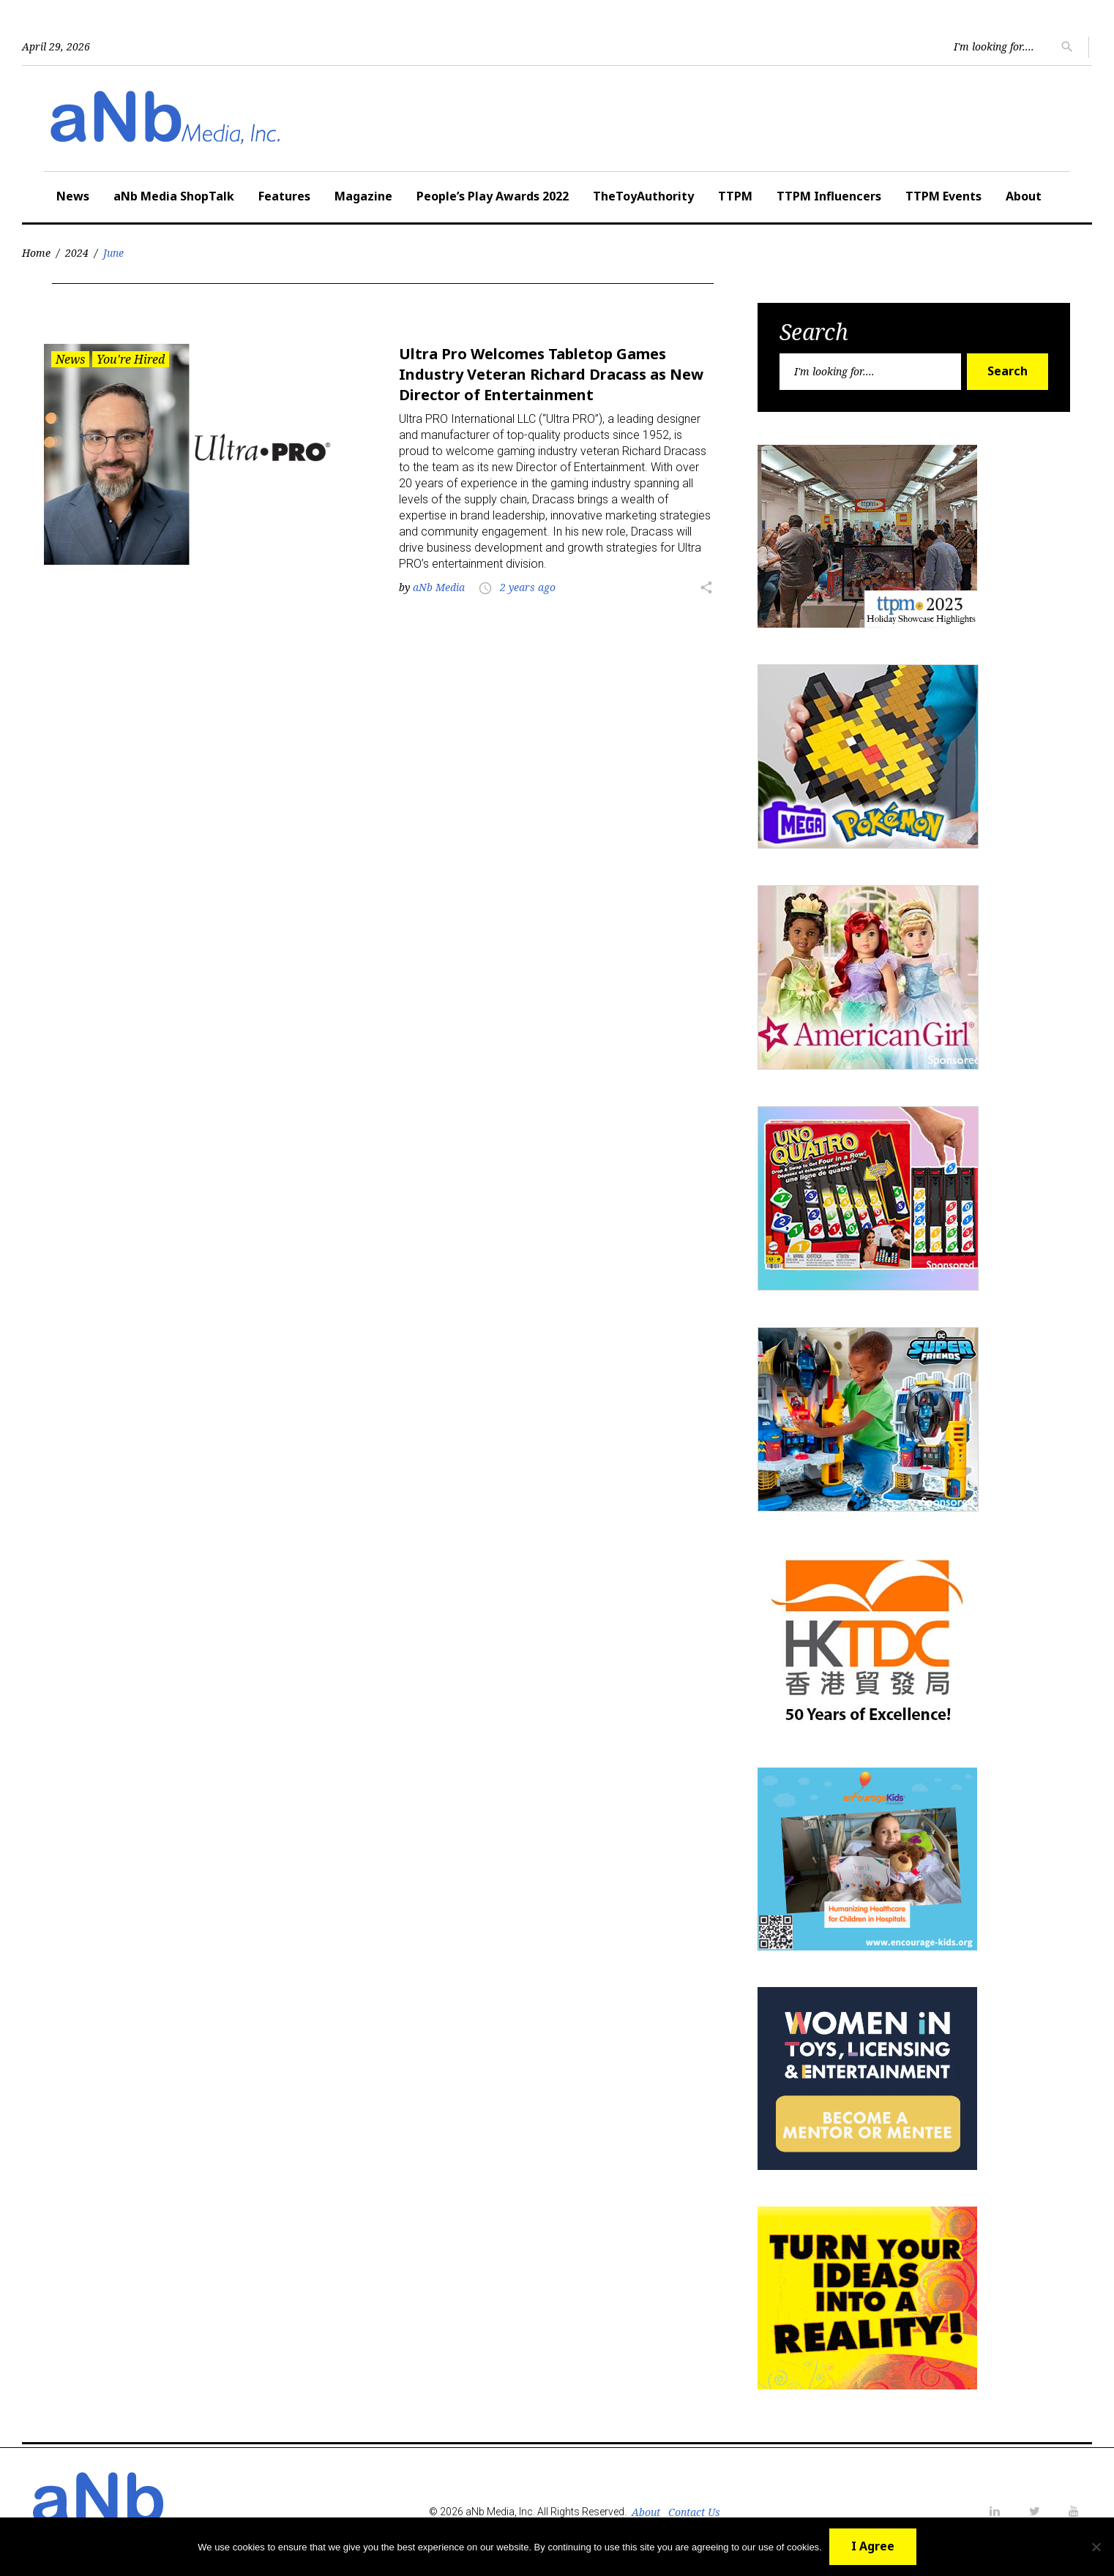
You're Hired (131, 359)
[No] (1095, 2546)
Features (284, 196)
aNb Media (439, 587)
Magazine (363, 196)
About (1024, 196)
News (72, 196)
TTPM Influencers (829, 196)
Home (36, 253)
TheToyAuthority (643, 196)
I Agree (872, 2546)
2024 (77, 253)
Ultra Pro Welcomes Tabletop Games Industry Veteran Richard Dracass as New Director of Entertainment (551, 374)
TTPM (735, 196)
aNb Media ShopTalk (173, 196)
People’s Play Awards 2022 (492, 196)
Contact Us (694, 2512)
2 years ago (528, 587)
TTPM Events (943, 196)
